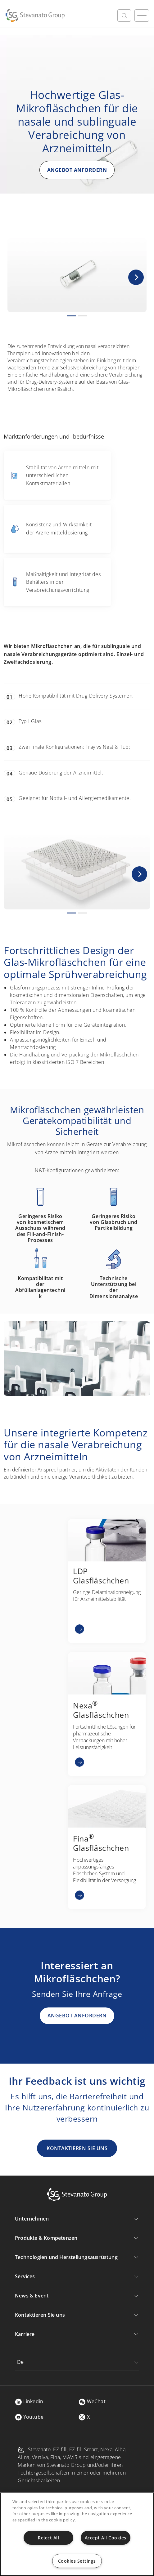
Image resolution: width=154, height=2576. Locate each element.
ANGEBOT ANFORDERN (77, 170)
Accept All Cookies (105, 2538)
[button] (136, 277)
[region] (77, 2534)
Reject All (48, 2538)
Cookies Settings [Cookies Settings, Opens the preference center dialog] (77, 2561)
